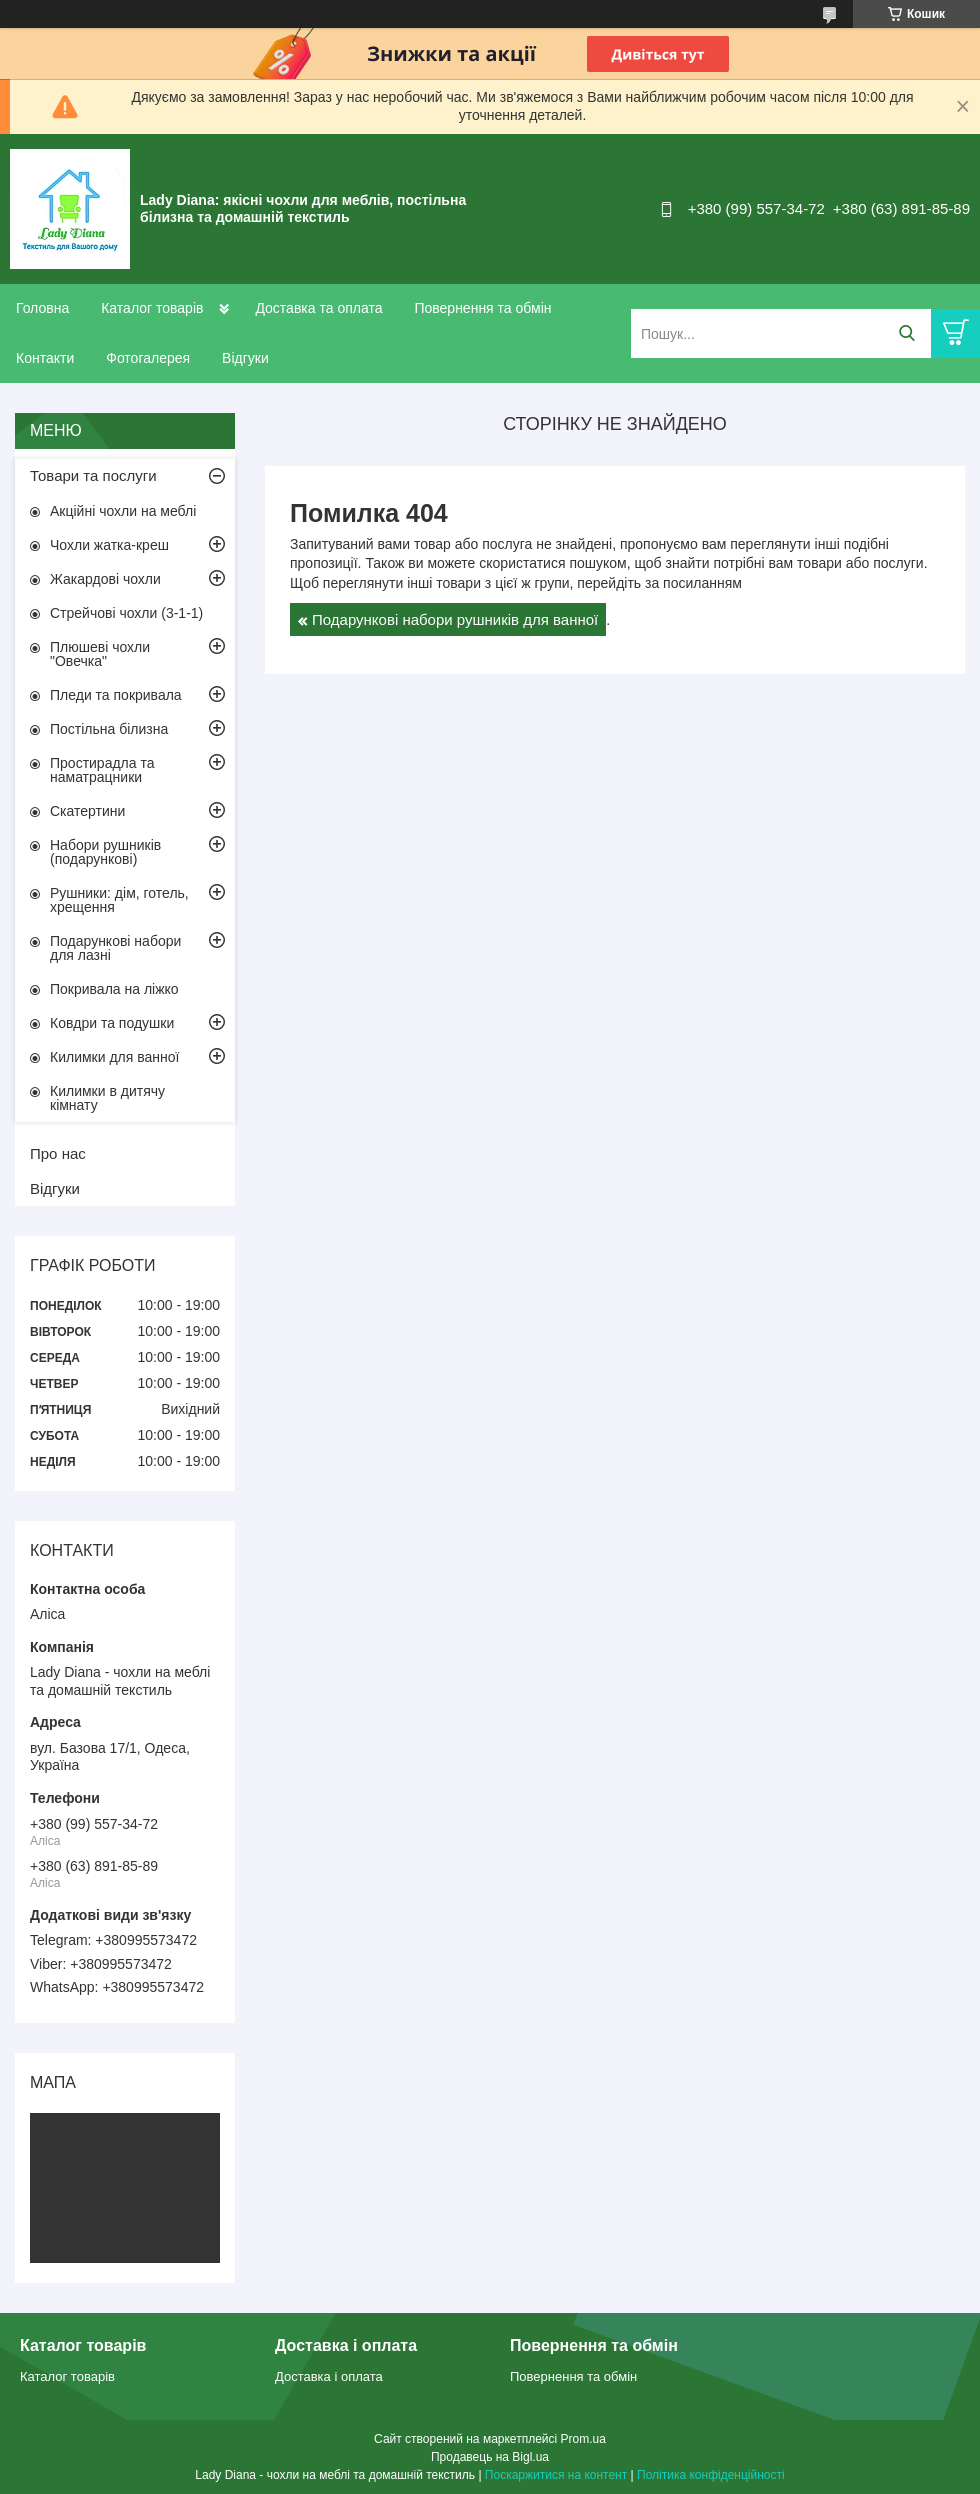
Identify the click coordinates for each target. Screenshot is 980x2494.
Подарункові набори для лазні (115, 948)
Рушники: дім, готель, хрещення (119, 900)
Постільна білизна (109, 729)
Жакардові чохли (105, 579)
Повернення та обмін (482, 308)
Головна (42, 308)
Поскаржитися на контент (556, 2475)
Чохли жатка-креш (109, 545)
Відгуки (245, 358)
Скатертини (87, 811)
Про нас (58, 1153)
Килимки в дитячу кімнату (107, 1098)
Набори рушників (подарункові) (105, 852)
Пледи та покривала (116, 695)
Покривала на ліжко (114, 989)
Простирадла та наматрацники (102, 770)
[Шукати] (906, 333)
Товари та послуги (93, 475)
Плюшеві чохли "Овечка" (100, 654)
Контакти (45, 358)
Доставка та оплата (318, 308)
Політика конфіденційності (711, 2475)
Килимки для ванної (114, 1057)
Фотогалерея (148, 358)
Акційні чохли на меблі (123, 511)
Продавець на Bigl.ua (490, 2457)
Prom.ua (583, 2439)
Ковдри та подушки (112, 1023)
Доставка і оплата (329, 2376)
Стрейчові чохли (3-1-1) (126, 613)
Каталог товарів (152, 308)
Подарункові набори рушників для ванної (455, 619)
